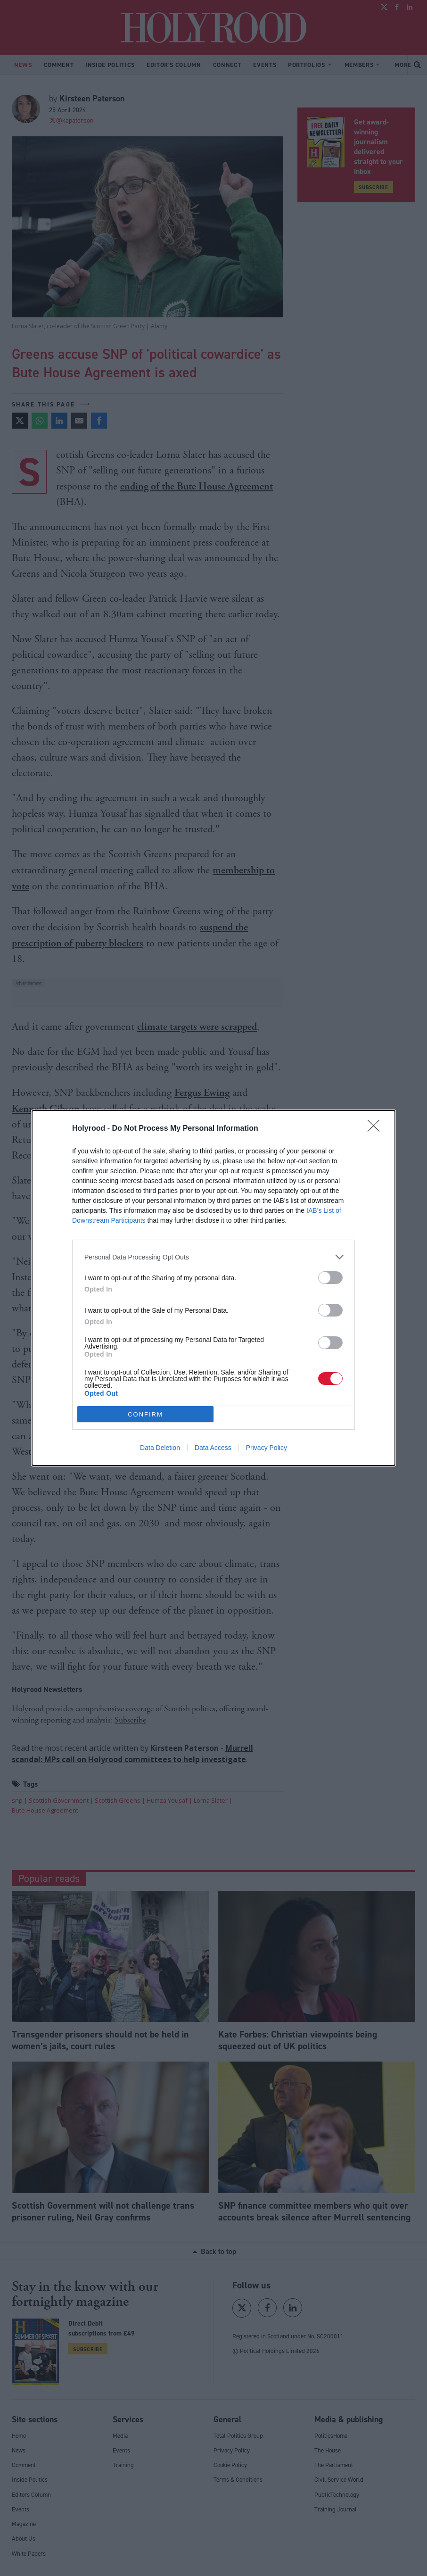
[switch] (330, 1277)
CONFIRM (145, 1414)
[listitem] (213, 1257)
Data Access (213, 1447)
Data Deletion (160, 1447)
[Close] (377, 1129)
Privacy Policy (266, 1447)
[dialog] (213, 1288)
